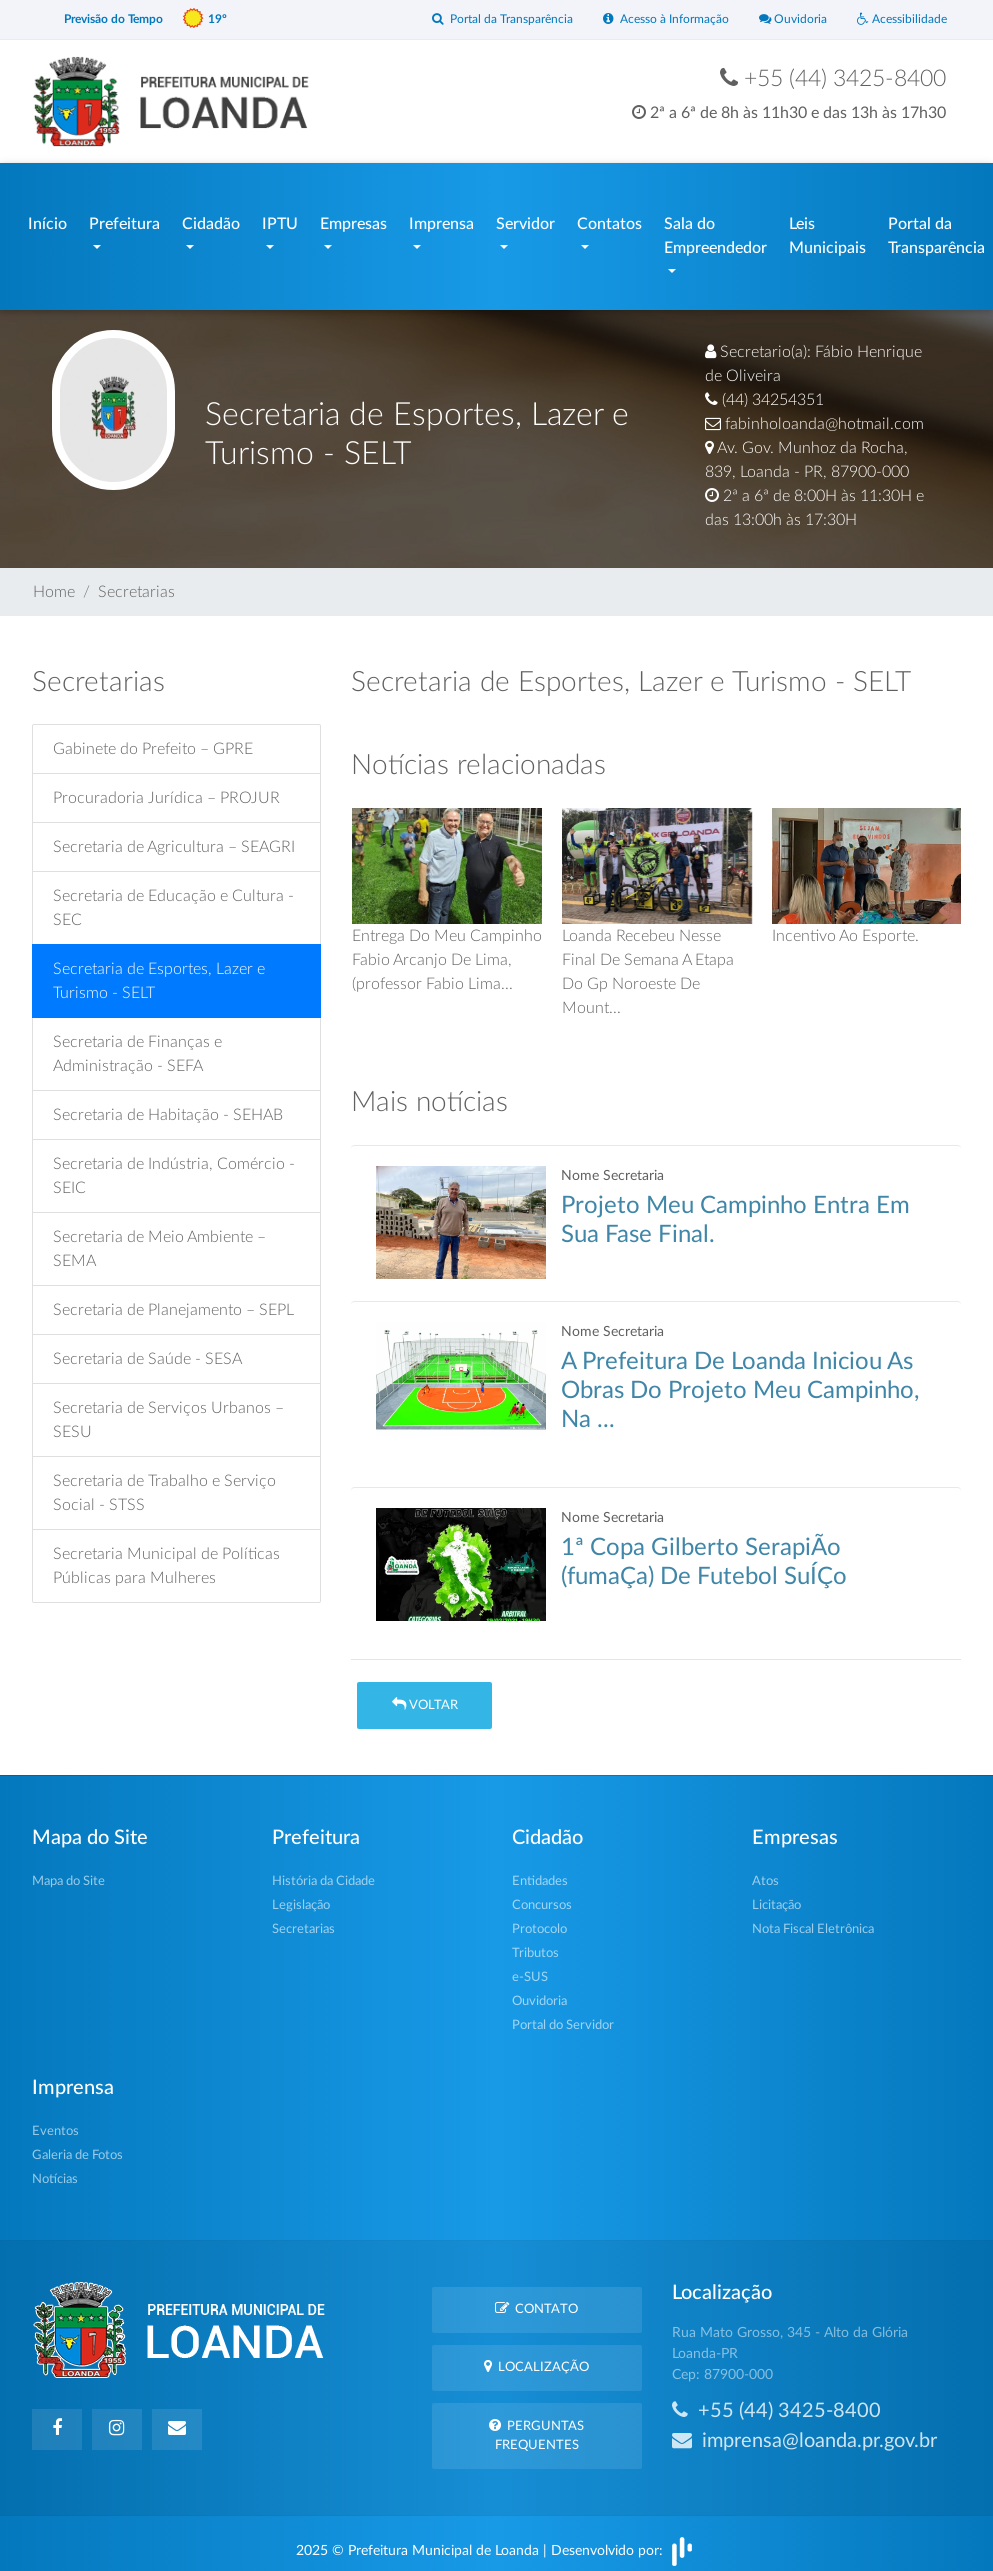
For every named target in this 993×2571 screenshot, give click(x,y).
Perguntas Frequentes (536, 2425)
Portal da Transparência (482, 19)
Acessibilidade (899, 19)
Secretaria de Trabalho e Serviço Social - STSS (164, 1484)
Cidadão (211, 219)
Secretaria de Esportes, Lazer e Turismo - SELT (159, 972)
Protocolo (539, 1919)
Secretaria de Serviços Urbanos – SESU (168, 1411)
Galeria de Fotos (77, 2145)
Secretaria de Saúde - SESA (147, 1350)
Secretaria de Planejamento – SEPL (173, 1301)
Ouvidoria (786, 19)
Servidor (525, 219)
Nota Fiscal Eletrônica (813, 1919)
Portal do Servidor (563, 2015)
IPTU (280, 219)
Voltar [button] (425, 1694)
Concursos (542, 1895)
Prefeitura (124, 219)
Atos (765, 1871)
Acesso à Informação (654, 19)
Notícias (55, 2169)
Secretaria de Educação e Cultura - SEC (173, 899)
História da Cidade (323, 1871)
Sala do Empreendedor (715, 231)
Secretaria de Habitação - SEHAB (168, 1106)
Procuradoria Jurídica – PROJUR (166, 789)
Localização (536, 2356)
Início (47, 219)
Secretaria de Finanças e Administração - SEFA (137, 1045)
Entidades (540, 1871)
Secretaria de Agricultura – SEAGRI (174, 838)
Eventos (55, 2121)
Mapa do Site (68, 1871)
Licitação (776, 1895)
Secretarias (136, 582)
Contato (536, 2298)
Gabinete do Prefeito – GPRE (153, 740)
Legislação (301, 1895)
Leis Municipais (827, 231)
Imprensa (441, 219)
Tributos (535, 1943)
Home (54, 582)
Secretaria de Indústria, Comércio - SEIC (174, 1167)
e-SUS (530, 1967)
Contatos (609, 219)
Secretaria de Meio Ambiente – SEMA (159, 1240)
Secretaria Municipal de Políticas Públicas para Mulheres (166, 1557)
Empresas (353, 219)
